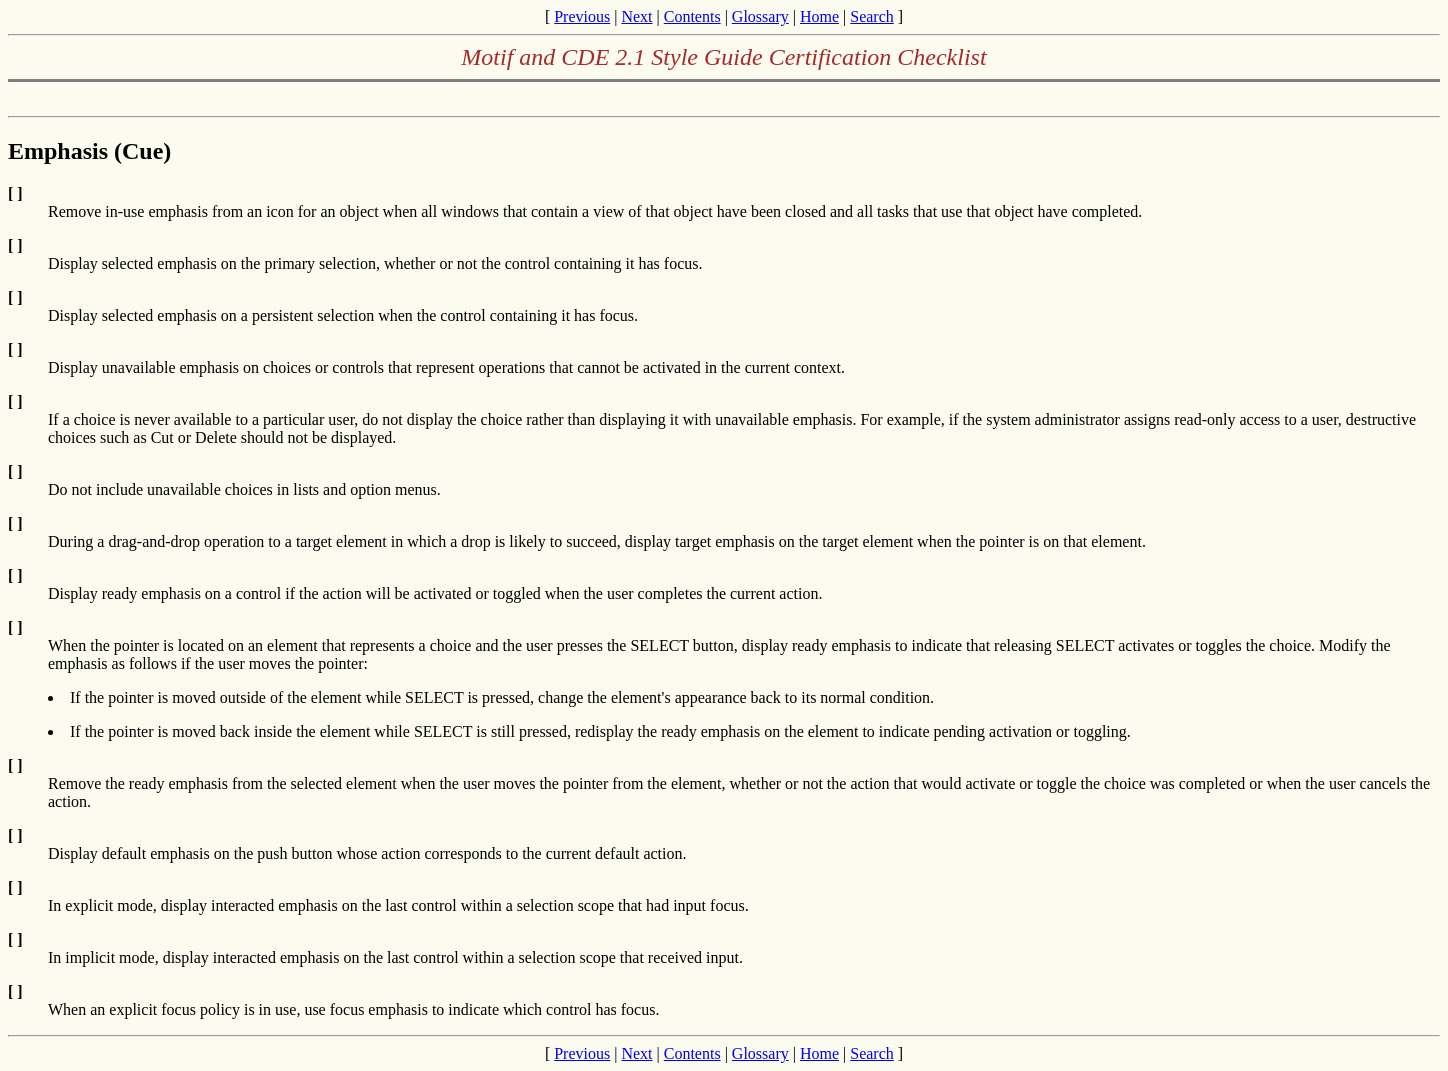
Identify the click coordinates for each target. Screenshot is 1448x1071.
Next (636, 16)
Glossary (760, 16)
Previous (582, 16)
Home (819, 16)
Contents (692, 16)
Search (872, 16)
